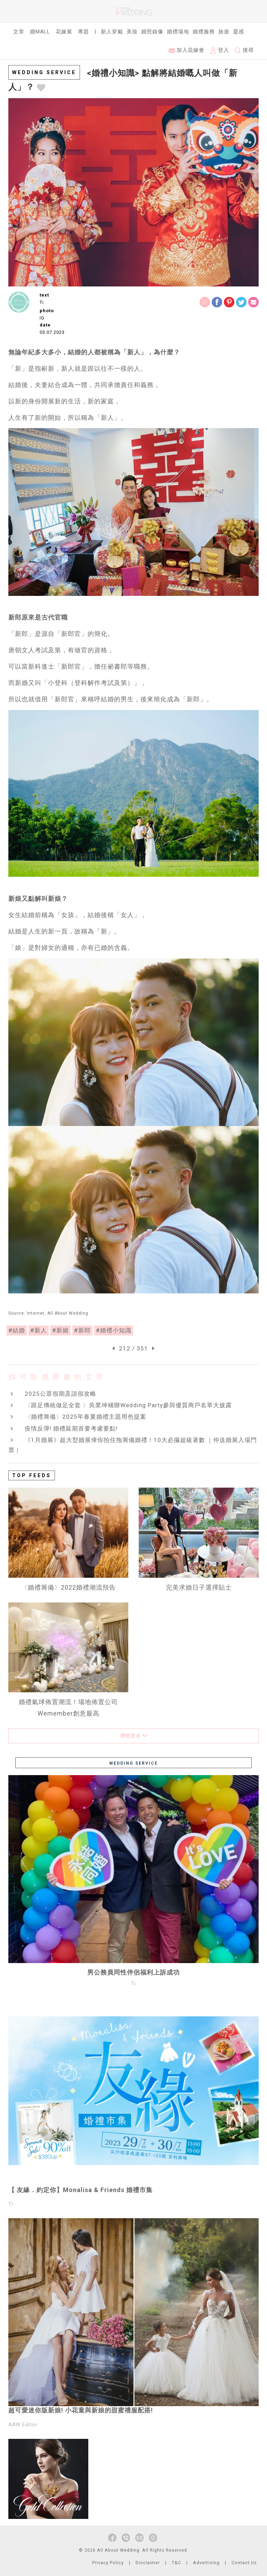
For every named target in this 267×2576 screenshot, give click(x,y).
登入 (219, 50)
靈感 (238, 32)
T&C (176, 2562)
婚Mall (40, 32)
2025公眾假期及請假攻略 (60, 1393)
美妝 (132, 32)
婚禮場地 (178, 32)
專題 (83, 32)
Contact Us (244, 2562)
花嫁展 (64, 32)
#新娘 (60, 1330)
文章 (18, 32)
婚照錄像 (152, 32)
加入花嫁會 (186, 50)
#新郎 (82, 1330)
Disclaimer (148, 2562)
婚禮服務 (204, 32)
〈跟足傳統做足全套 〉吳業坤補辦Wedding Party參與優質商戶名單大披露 (128, 1405)
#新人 (38, 1330)
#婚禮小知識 (113, 1330)
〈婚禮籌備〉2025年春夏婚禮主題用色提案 (85, 1416)
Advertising (206, 2562)
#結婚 (16, 1330)
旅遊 (223, 32)
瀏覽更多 (133, 1736)
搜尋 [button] (244, 50)
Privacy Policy (108, 2562)
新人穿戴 (112, 32)
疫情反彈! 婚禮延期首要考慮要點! (71, 1428)
